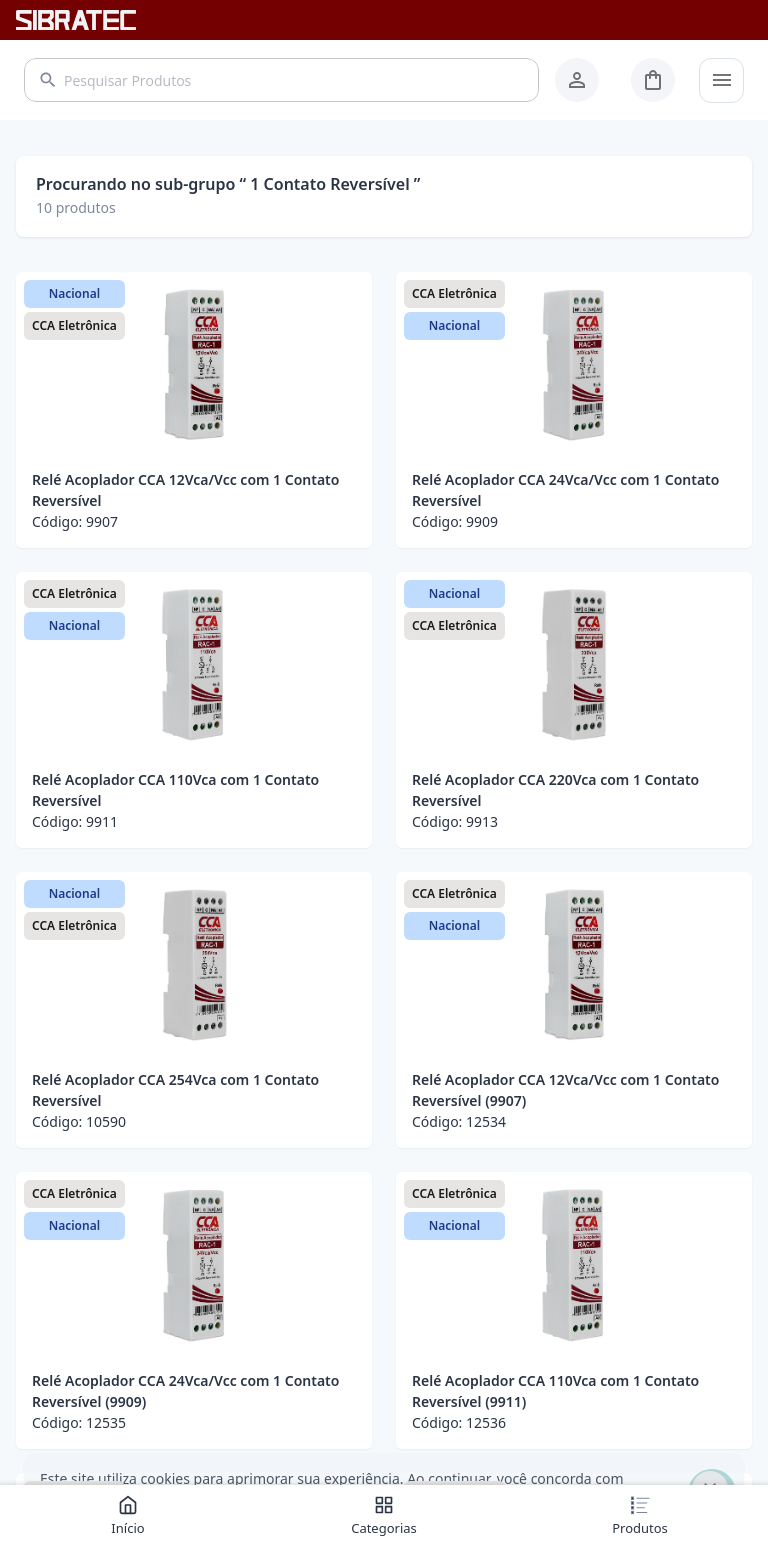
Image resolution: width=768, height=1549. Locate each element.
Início (127, 1516)
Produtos (640, 1516)
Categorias (384, 1516)
